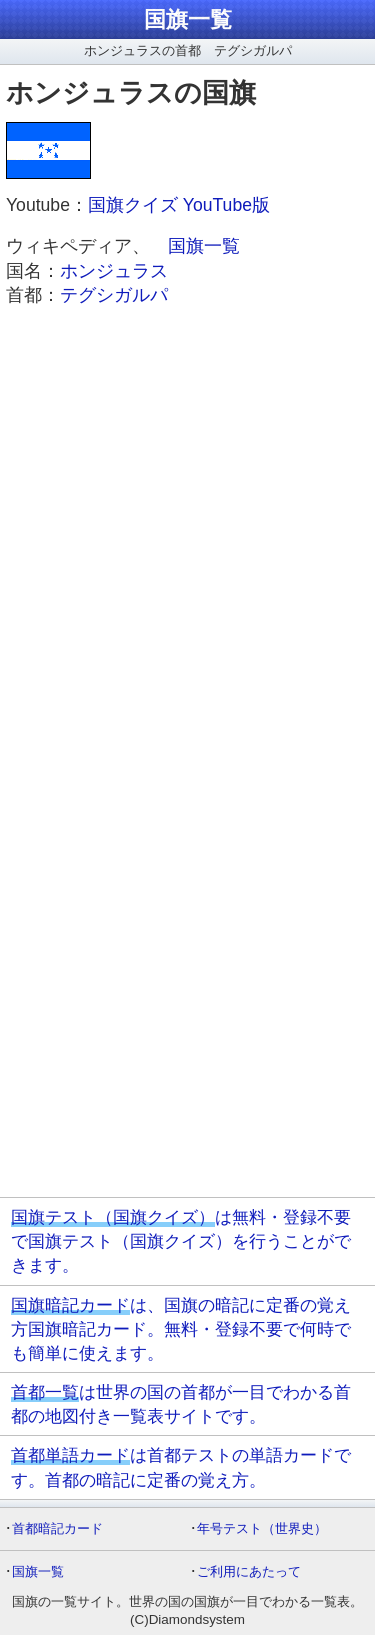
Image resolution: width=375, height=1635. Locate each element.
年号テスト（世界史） (262, 1528)
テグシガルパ (114, 295)
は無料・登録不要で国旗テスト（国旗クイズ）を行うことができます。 (181, 1241)
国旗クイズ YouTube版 (179, 205)
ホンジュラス (114, 271)
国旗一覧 (188, 19)
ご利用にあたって (249, 1571)
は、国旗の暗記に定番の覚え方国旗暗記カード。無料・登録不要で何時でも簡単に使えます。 (181, 1329)
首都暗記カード (57, 1528)
